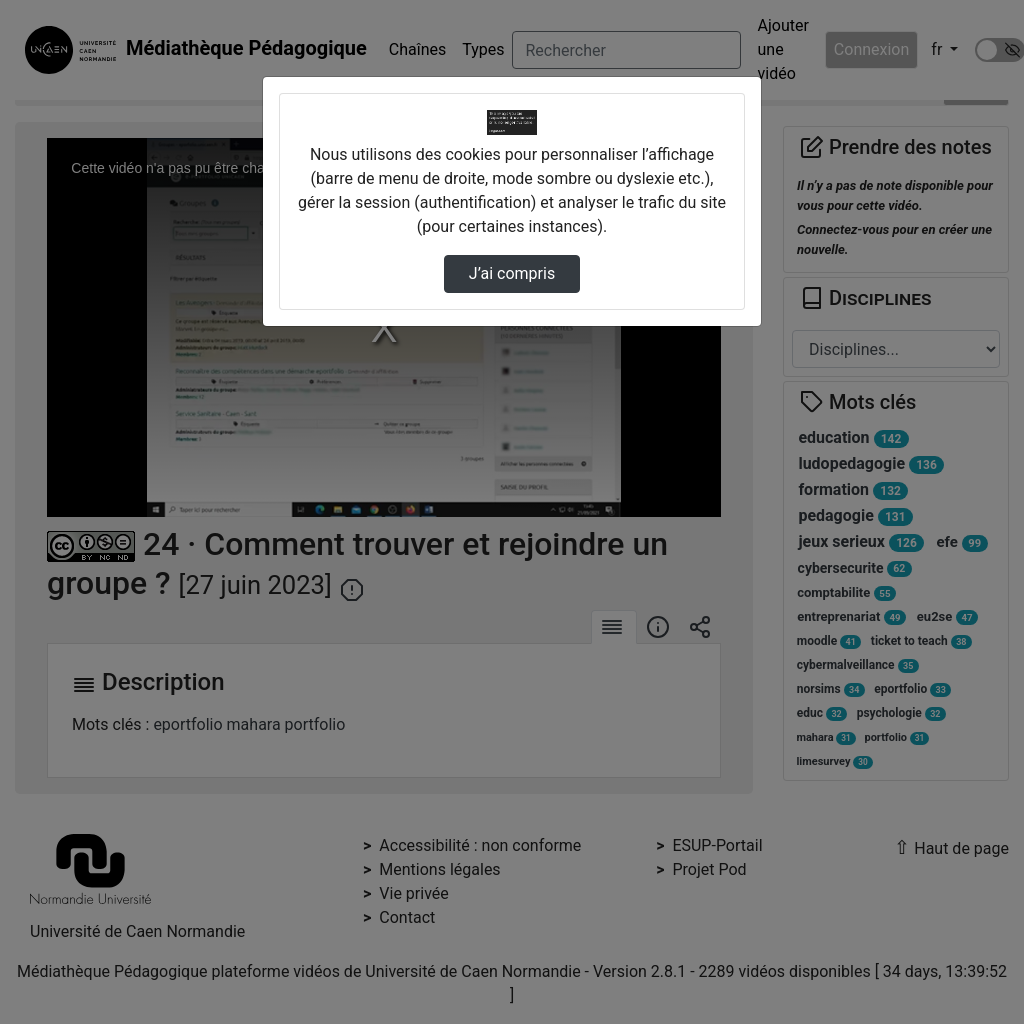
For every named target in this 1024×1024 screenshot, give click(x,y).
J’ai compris (512, 273)
